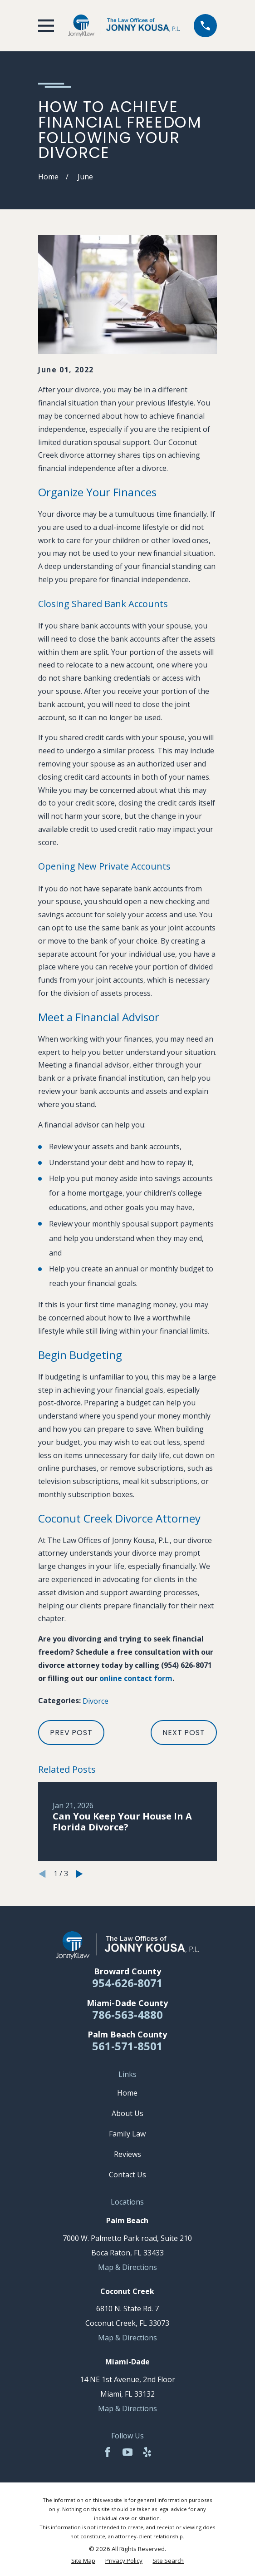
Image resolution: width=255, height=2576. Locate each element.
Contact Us (127, 2175)
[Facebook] (108, 2452)
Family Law (127, 2134)
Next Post (183, 1732)
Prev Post (71, 1732)
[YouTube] (127, 2452)
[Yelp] (147, 2452)
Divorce (95, 1701)
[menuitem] (83, 2561)
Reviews (127, 2154)
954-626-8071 (127, 1982)
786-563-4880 (127, 2014)
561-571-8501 (127, 2045)
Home (127, 2093)
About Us (127, 2113)
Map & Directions (127, 2267)
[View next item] (79, 1874)
